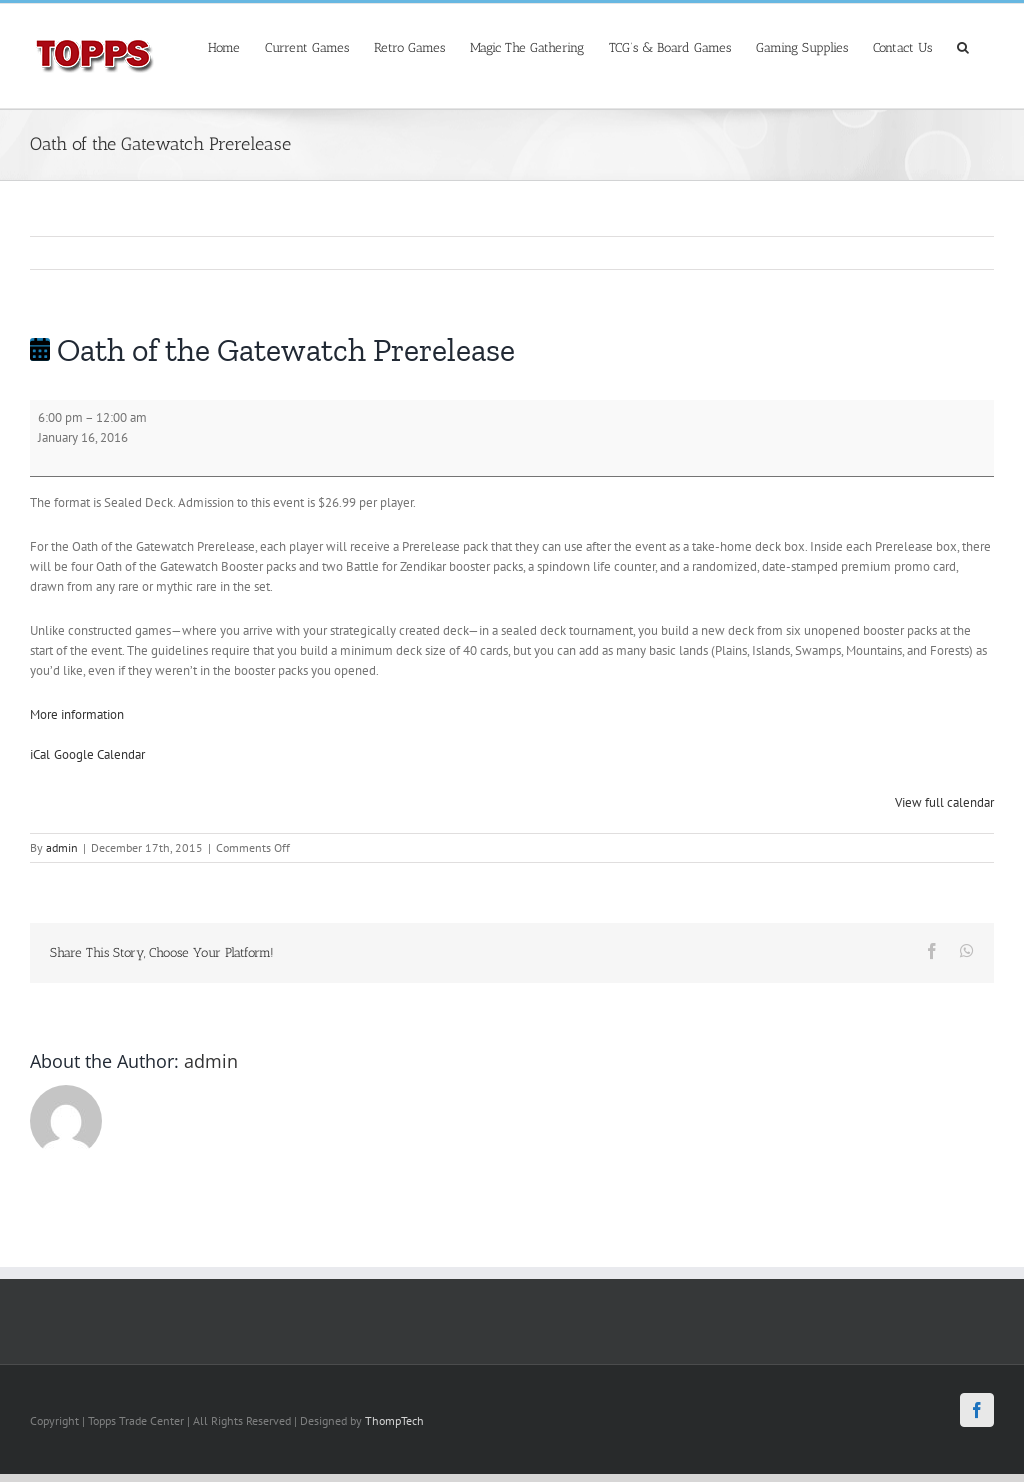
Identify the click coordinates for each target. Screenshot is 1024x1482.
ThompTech (394, 1420)
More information (77, 714)
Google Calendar (99, 754)
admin (62, 847)
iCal (40, 754)
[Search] (963, 45)
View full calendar (944, 802)
